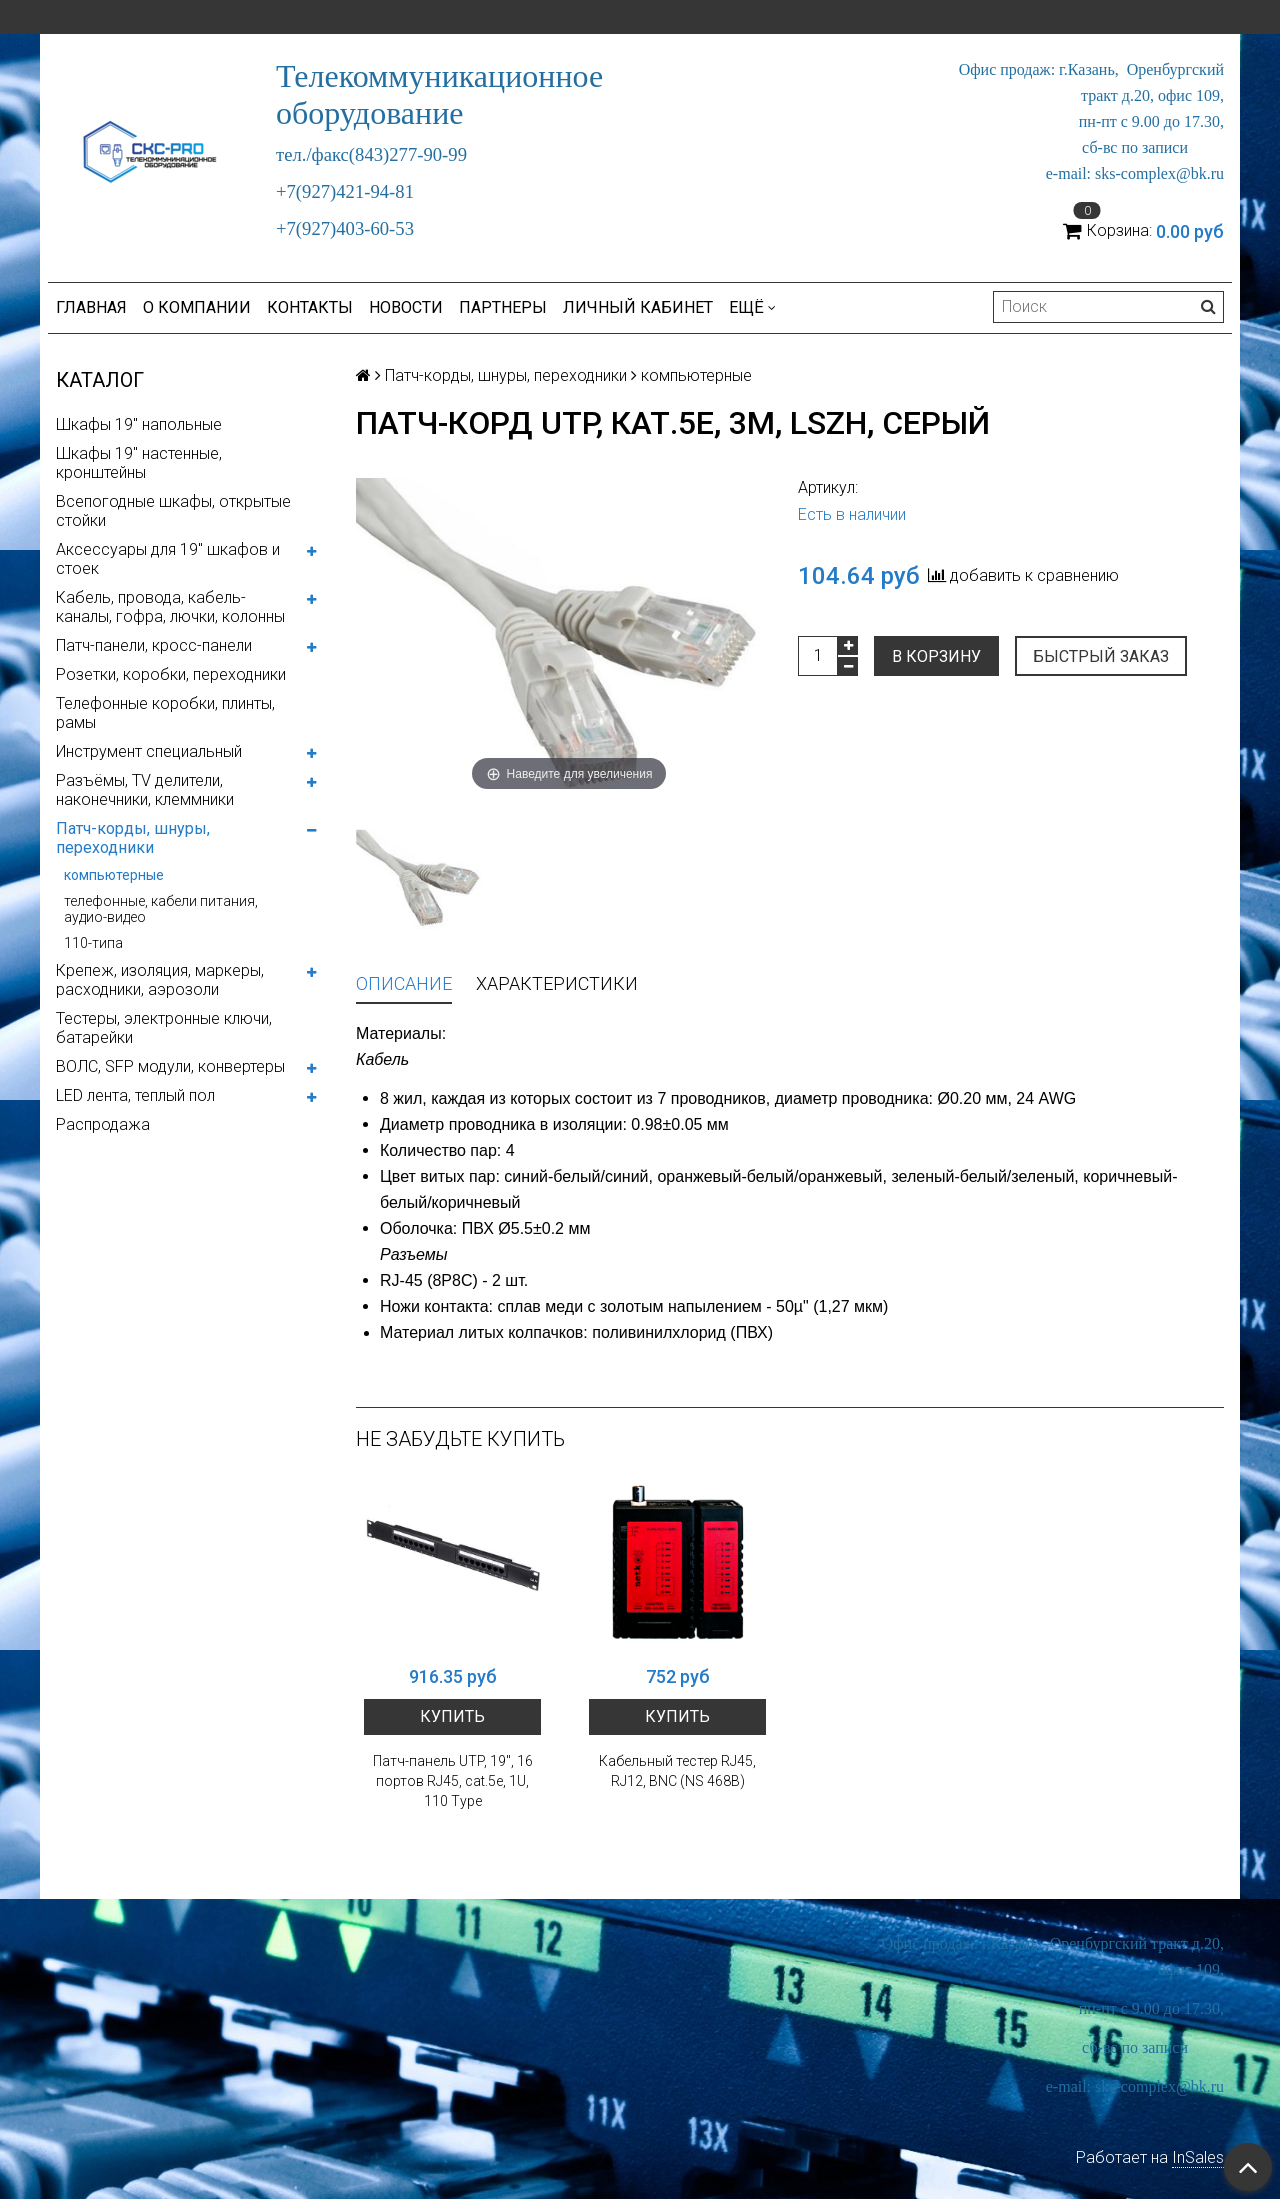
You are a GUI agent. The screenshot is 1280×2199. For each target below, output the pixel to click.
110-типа (93, 943)
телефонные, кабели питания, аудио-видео (161, 909)
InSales (1198, 2157)
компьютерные (114, 875)
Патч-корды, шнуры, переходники (133, 838)
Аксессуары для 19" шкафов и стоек (168, 559)
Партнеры (503, 307)
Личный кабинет (638, 307)
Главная (91, 307)
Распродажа (103, 1124)
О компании (197, 307)
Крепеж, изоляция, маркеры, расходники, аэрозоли (160, 980)
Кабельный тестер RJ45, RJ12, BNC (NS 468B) (677, 1771)
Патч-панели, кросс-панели (154, 645)
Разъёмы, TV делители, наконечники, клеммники (145, 790)
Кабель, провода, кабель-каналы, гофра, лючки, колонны (170, 607)
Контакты (310, 307)
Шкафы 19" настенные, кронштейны (139, 463)
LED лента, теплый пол (135, 1095)
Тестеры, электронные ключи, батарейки (164, 1028)
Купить (452, 1716)
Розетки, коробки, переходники (171, 674)
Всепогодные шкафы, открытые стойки (173, 511)
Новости (406, 307)
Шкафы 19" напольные (139, 424)
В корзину (936, 656)
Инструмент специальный (149, 751)
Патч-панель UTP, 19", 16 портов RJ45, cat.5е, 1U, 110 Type (453, 1781)
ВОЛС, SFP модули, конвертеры (170, 1066)
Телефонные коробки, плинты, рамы (165, 713)
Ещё (752, 307)
